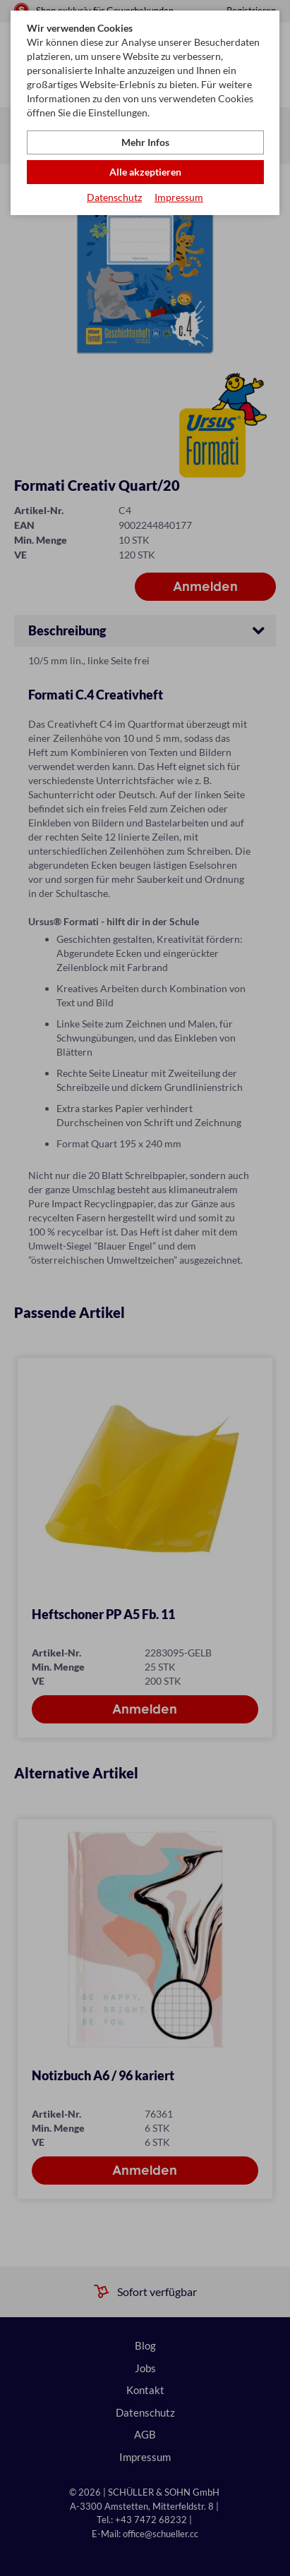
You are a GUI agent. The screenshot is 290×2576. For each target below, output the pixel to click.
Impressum (179, 197)
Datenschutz (114, 197)
